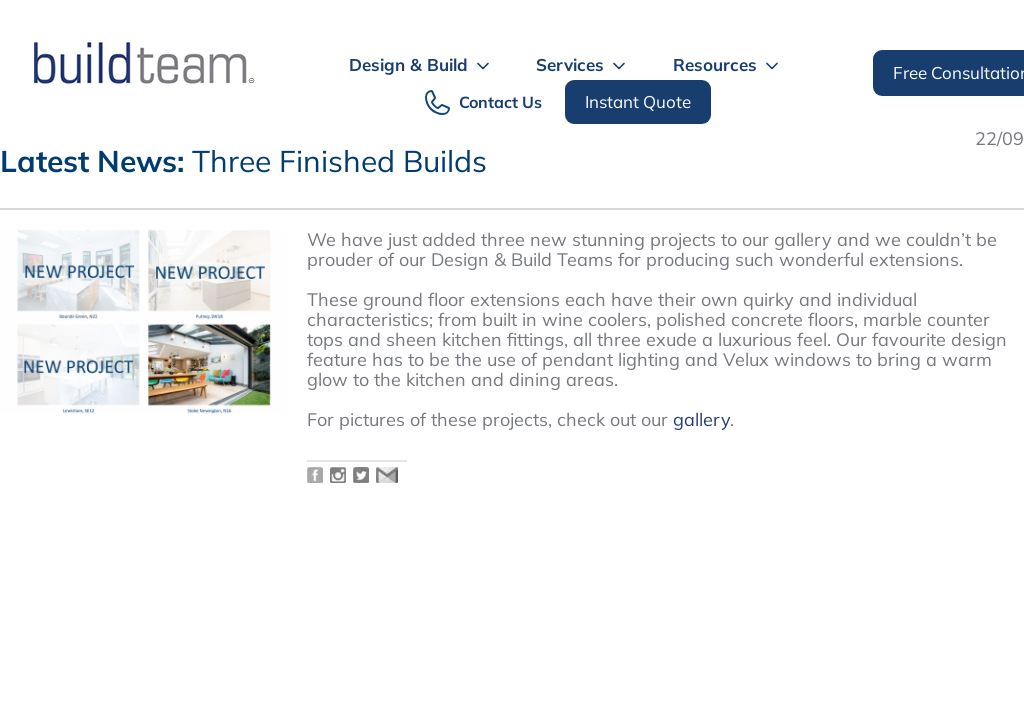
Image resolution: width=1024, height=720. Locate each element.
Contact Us (500, 102)
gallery (701, 419)
